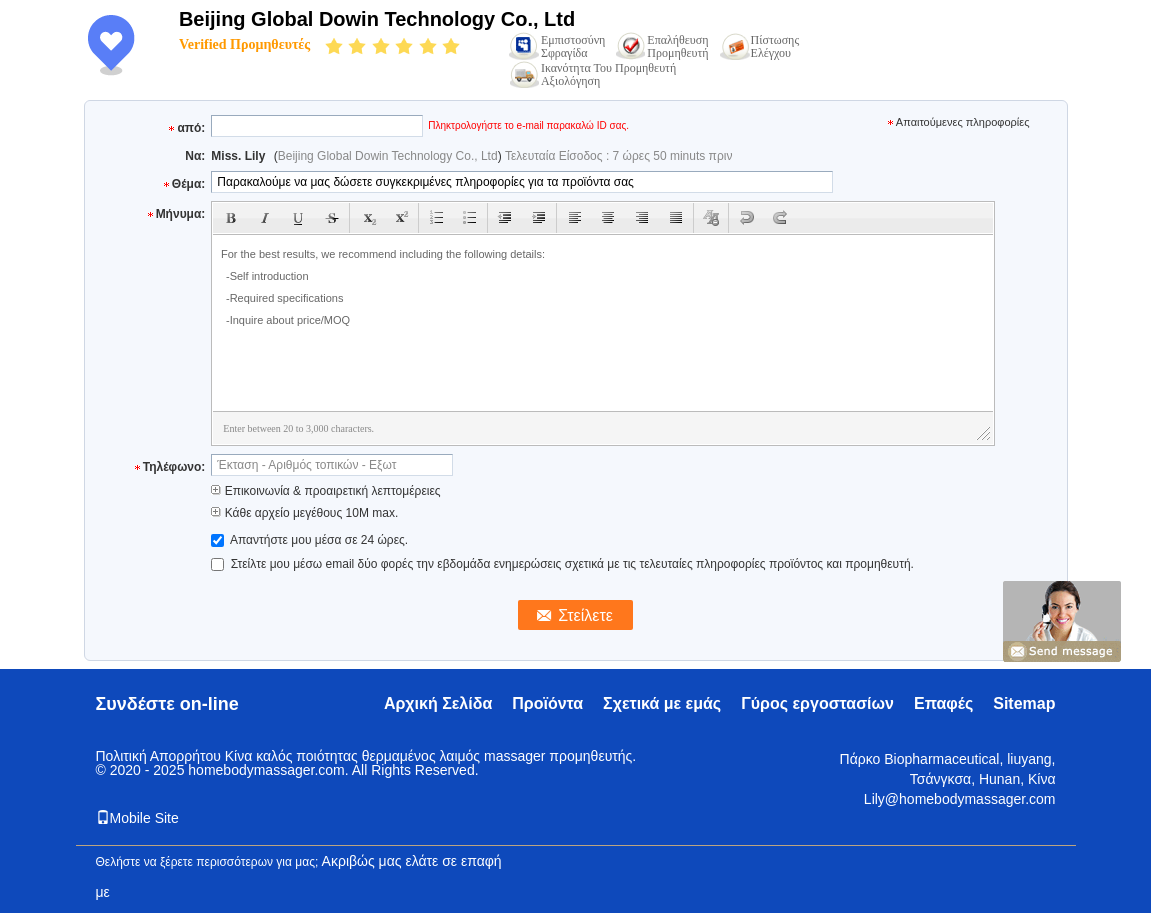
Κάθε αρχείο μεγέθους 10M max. (304, 513)
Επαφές (943, 703)
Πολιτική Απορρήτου (158, 756)
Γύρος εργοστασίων (817, 703)
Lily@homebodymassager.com (960, 799)
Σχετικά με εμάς (662, 703)
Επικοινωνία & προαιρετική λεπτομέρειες (325, 491)
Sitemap (1024, 703)
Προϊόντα (547, 703)
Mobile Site (137, 818)
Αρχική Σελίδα (438, 703)
